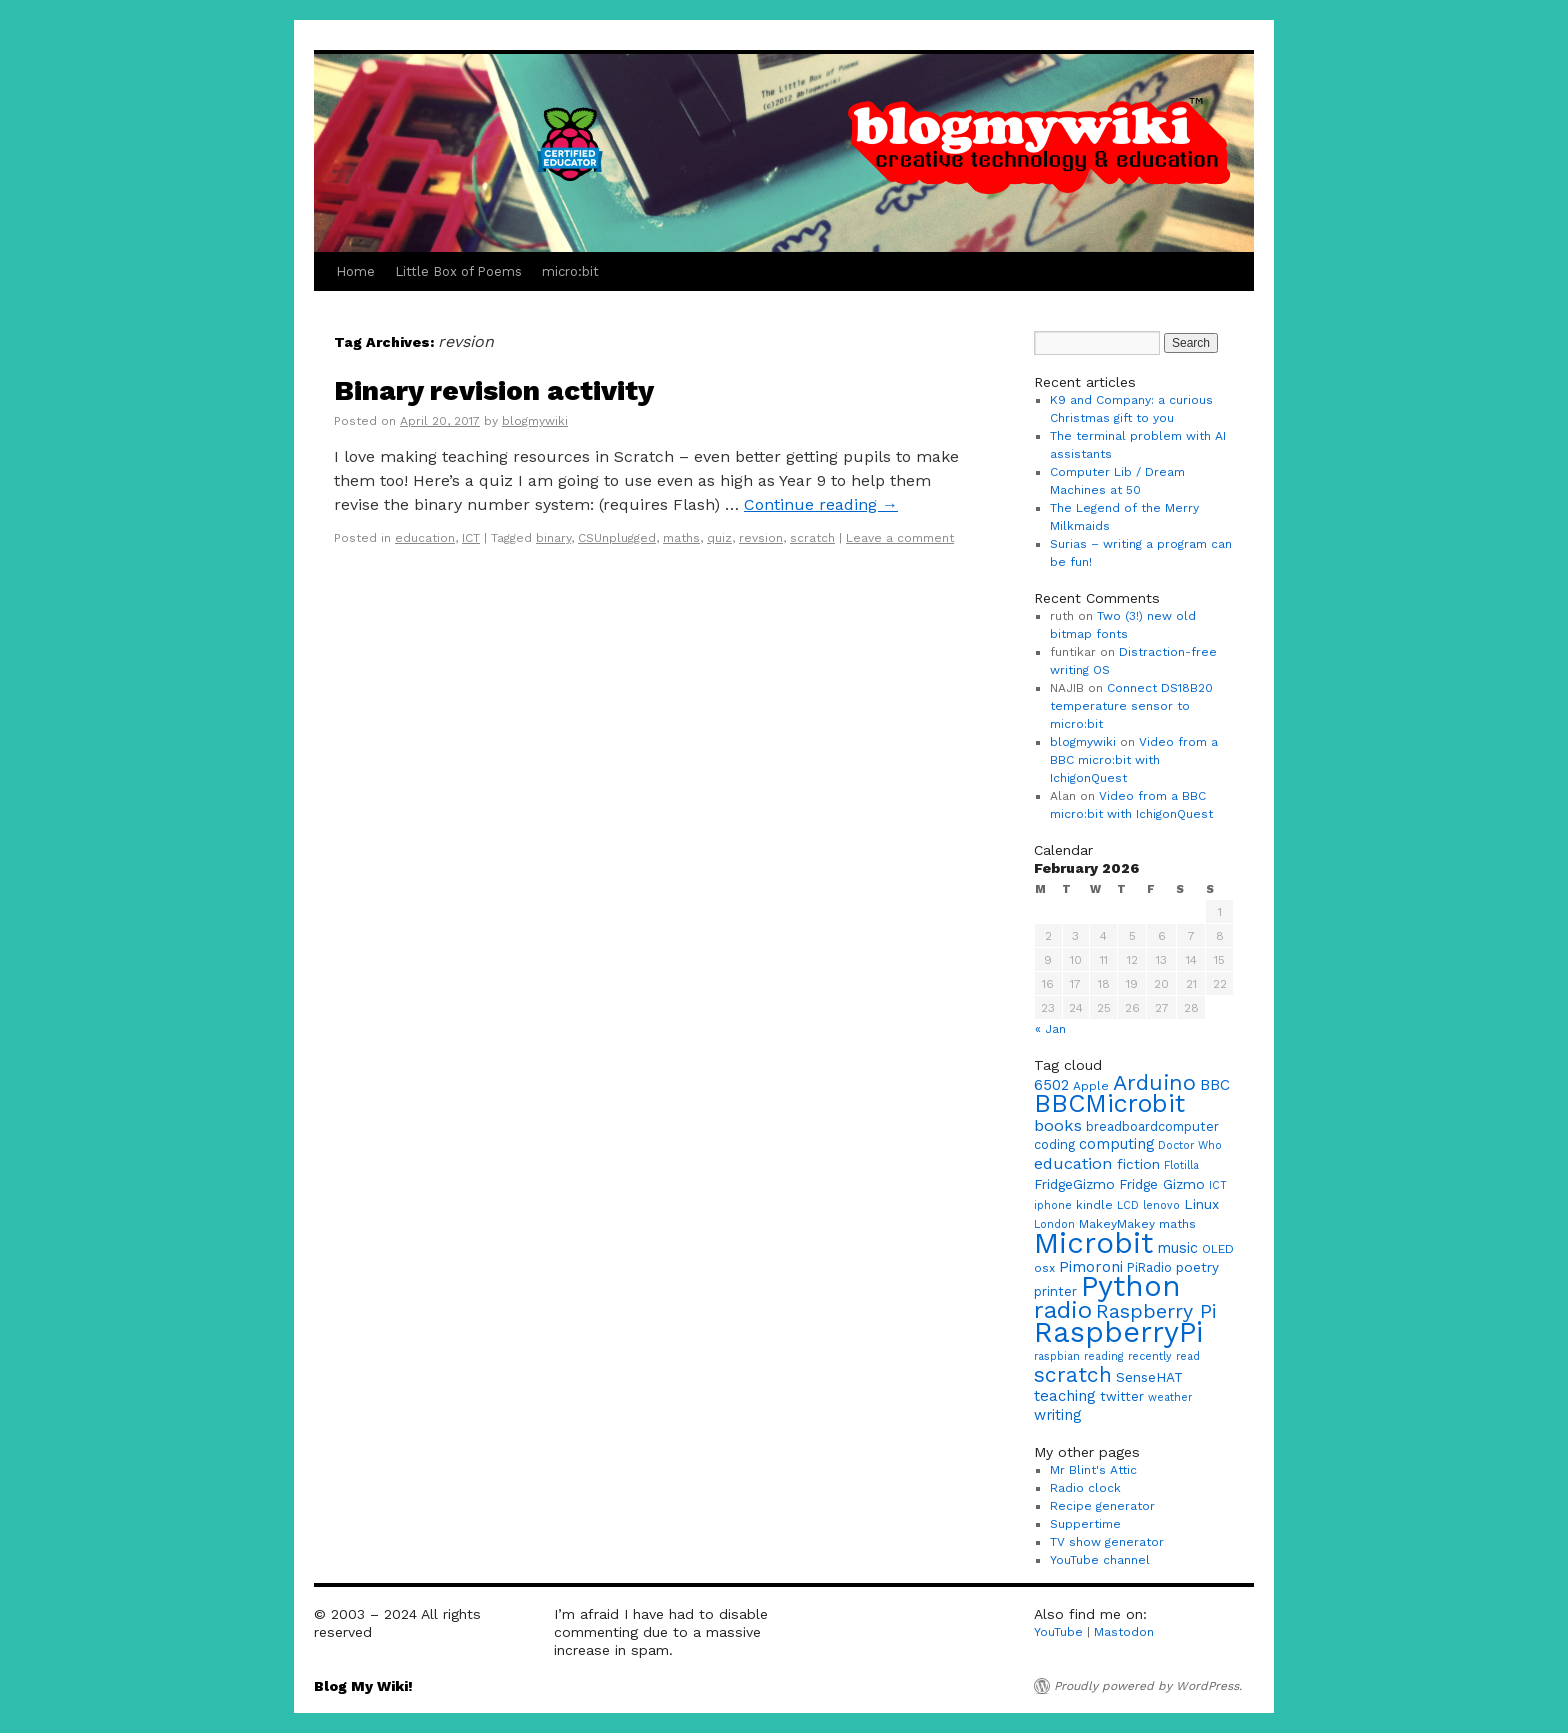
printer (1055, 1291)
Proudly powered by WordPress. (1148, 1686)
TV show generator (1107, 1542)
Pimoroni (1091, 1267)
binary (553, 538)
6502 (1051, 1085)
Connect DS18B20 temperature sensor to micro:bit (1131, 706)
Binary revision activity (494, 390)
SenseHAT (1149, 1377)
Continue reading (821, 504)
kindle (1094, 1205)
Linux (1201, 1204)
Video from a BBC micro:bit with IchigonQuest (1134, 760)
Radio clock (1085, 1488)
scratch (812, 538)
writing (1057, 1415)
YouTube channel (1100, 1560)
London (1054, 1224)
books (1058, 1125)
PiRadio (1149, 1267)
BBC (1215, 1085)
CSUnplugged (617, 538)
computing (1116, 1144)
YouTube (1058, 1632)
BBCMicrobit (1109, 1103)
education (425, 538)
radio (1063, 1310)
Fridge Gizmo (1162, 1184)
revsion (761, 538)
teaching (1065, 1396)
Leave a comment (900, 538)
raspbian (1057, 1356)
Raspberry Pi (1156, 1311)
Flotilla (1181, 1165)
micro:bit (570, 271)
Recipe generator (1102, 1506)
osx (1044, 1268)
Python (1131, 1286)
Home (355, 271)
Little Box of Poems (458, 271)
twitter (1122, 1396)
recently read (1164, 1356)
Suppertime (1085, 1524)
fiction (1138, 1164)
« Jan (1050, 1029)
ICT (471, 538)
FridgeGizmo (1074, 1184)
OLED (1218, 1249)
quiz (719, 538)
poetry (1197, 1267)
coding (1054, 1144)
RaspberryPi (1118, 1332)
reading (1104, 1356)
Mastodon (1124, 1632)
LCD (1128, 1205)
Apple (1091, 1086)
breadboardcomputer (1152, 1126)
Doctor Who (1190, 1145)
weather (1170, 1397)
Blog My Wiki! (363, 1686)
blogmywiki (535, 421)
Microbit (1093, 1243)
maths (681, 538)
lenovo (1161, 1205)
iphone (1053, 1205)
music (1177, 1248)
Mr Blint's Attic (1093, 1470)
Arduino (1154, 1082)
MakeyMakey (1117, 1224)
